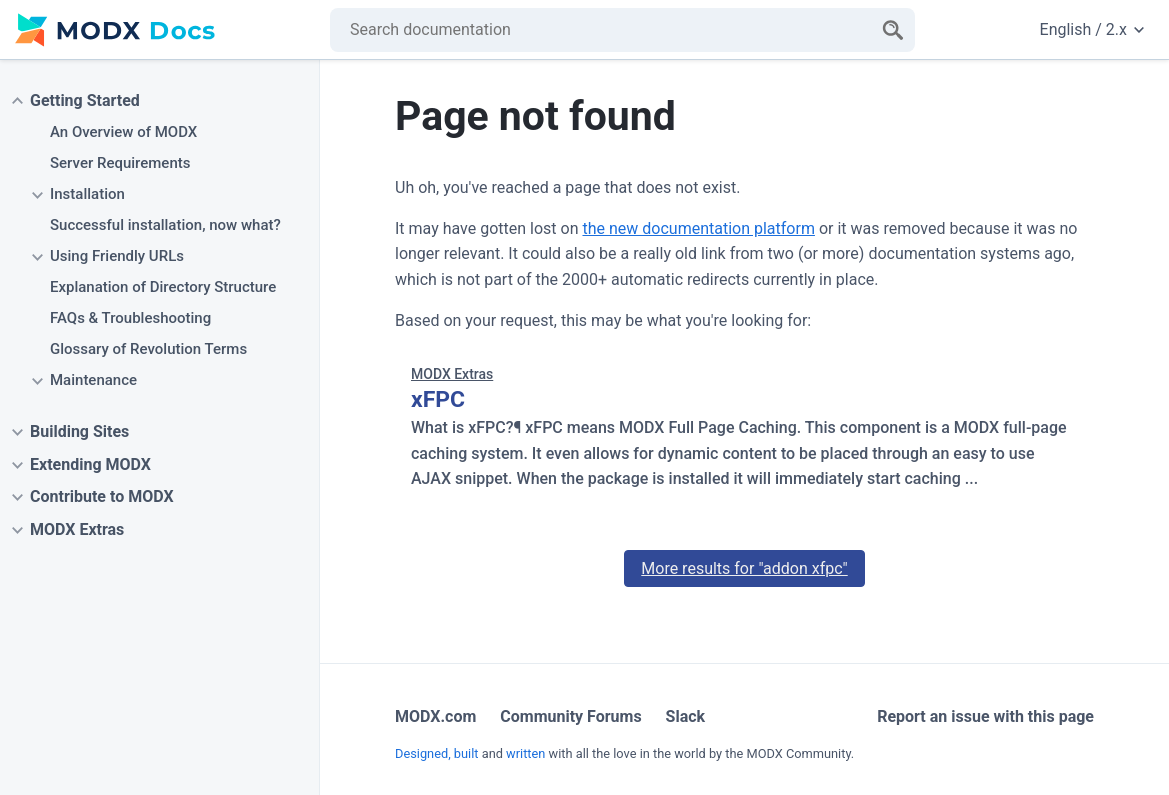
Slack (686, 716)
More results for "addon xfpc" (744, 568)
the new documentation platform (698, 228)
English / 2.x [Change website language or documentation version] (1092, 29)
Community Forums (570, 716)
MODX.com (435, 716)
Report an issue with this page (985, 716)
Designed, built (437, 753)
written (525, 753)
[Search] (893, 30)
